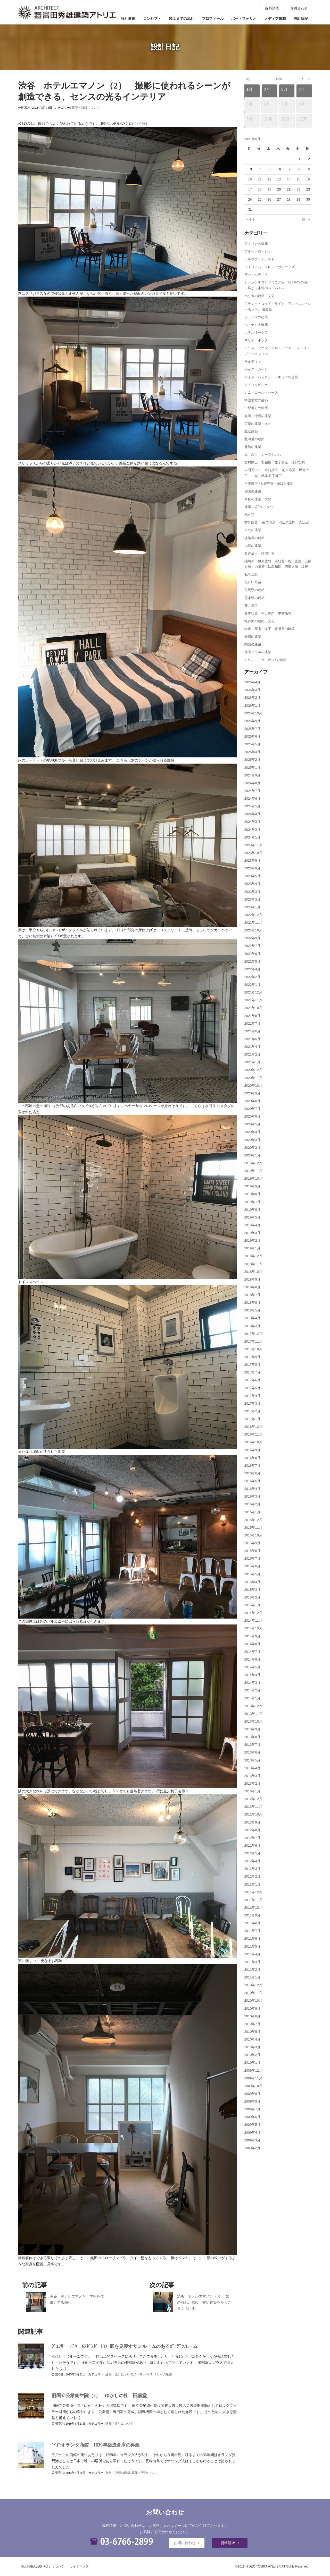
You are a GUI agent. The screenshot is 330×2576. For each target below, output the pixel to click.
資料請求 (272, 8)
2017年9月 (252, 1357)
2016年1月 (252, 1512)
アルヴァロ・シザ (257, 251)
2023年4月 (252, 884)
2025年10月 (253, 713)
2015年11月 (253, 1527)
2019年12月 (253, 1163)
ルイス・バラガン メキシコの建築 (271, 377)
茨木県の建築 (254, 598)
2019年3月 (252, 1233)
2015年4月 (252, 1582)
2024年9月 (252, 775)
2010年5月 (252, 2032)
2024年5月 (252, 806)
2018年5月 (252, 1310)
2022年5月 (252, 961)
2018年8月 (252, 1287)
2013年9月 (252, 1729)
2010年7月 (252, 2024)
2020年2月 (252, 1147)
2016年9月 (252, 1450)
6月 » (306, 219)
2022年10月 (253, 930)
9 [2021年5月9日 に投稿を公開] (309, 169)
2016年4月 (252, 1489)
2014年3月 (252, 1682)
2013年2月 (252, 1783)
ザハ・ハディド (256, 274)
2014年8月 (252, 1644)
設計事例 (128, 18)
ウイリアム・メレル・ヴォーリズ (269, 267)
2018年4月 (252, 1318)
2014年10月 (253, 1628)
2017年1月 (252, 1419)
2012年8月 (252, 1830)
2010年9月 (252, 2008)
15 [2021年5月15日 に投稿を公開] (298, 179)
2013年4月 (252, 1768)
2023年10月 (253, 853)
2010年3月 (252, 2047)
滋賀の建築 (252, 546)
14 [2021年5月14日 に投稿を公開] (289, 179)
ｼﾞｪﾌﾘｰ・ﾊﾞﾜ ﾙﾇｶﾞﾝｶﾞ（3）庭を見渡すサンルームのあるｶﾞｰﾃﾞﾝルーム (125, 2346)
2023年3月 (252, 892)
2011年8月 (252, 1923)
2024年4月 (252, 814)
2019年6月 (252, 1210)
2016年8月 (252, 1458)
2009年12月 (253, 2070)
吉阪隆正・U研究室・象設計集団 (269, 484)
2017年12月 (253, 1334)
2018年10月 (253, 1272)
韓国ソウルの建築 (257, 652)
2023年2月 (252, 899)
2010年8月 (252, 2016)
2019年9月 (252, 1186)
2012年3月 (252, 1869)
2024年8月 (252, 783)
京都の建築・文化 (257, 424)
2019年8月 (252, 1194)
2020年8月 (252, 1101)
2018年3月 (252, 1326)
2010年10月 (253, 2000)
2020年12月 (253, 1070)
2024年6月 (252, 798)
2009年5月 (252, 2125)
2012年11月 (253, 1807)
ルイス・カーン (256, 369)
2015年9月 (252, 1543)
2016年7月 (252, 1465)
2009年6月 (252, 2117)
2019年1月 (252, 1248)
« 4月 (250, 219)
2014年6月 (252, 1659)
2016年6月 (252, 1473)
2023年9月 (252, 860)
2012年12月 (253, 1799)
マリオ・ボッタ (256, 340)
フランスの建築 (256, 317)
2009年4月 (252, 2132)
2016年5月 (252, 1481)
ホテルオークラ (256, 332)
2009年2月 (252, 2148)
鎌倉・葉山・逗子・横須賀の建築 (269, 629)
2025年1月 (252, 768)
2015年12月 (253, 1520)
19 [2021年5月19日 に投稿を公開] (269, 189)
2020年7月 (252, 1109)
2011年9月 (252, 1915)
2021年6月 (252, 1031)
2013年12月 (253, 1706)
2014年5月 (252, 1667)
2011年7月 (252, 1931)
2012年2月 (252, 1876)
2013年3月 (252, 1776)
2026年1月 (252, 705)
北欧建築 (251, 431)
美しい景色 (252, 582)
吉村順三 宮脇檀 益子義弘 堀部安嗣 (274, 462)
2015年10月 (253, 1535)
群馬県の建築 (254, 590)
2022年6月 (252, 954)
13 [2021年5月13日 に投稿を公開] (279, 179)
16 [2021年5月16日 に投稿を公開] (308, 179)
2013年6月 (252, 1752)
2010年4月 (252, 2039)
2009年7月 (252, 2109)
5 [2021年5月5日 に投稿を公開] (270, 169)
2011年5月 (252, 1946)
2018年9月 (252, 1279)
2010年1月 (252, 2062)
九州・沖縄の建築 (117, 2473)
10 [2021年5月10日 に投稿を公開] (250, 179)
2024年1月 (252, 837)
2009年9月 (252, 2094)
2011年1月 (252, 1977)
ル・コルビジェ (256, 385)
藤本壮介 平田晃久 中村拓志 (267, 613)
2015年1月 (252, 1605)
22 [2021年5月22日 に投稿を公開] (298, 189)
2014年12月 (253, 1613)
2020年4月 (252, 1132)
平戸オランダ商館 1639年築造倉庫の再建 (96, 2445)
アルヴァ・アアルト (259, 259)
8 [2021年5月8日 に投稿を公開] (299, 169)
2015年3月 (252, 1590)
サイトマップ (79, 2566)
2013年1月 (252, 1791)
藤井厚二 (251, 606)
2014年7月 (252, 1652)
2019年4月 (252, 1225)
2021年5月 (252, 1039)
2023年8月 (252, 868)
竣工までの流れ (181, 18)
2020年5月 (252, 1124)
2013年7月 (252, 1745)
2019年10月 (253, 1178)
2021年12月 (253, 992)
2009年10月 (253, 2086)
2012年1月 (252, 1884)
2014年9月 (252, 1636)
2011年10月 (253, 1907)
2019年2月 (252, 1240)
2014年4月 (252, 1675)
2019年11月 (253, 1171)
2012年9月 (252, 1822)
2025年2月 (252, 760)
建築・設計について (86, 107)
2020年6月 (252, 1116)
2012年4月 (252, 1861)
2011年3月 (252, 1962)
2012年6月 (252, 1845)
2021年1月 (252, 1062)
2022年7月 (252, 946)
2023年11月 (253, 845)
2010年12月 (253, 1985)
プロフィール (213, 18)
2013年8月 (252, 1737)
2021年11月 (253, 1000)
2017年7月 (252, 1372)
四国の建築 (252, 491)
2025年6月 (252, 736)
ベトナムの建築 (256, 325)
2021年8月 (252, 1016)
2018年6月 (252, 1302)
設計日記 (301, 18)
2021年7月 (252, 1023)
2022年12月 (253, 915)
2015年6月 (252, 1566)
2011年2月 (252, 1970)
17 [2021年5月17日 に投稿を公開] (250, 189)
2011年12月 (253, 1892)
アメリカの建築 (256, 244)
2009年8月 (252, 2101)
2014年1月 (252, 1698)
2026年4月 (252, 682)
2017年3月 (252, 1403)
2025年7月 (252, 729)
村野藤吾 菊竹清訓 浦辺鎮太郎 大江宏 (276, 522)
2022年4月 (252, 969)
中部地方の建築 (256, 408)
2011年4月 (252, 1954)
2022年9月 (252, 938)
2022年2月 (252, 977)
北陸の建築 (252, 447)
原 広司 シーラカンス (262, 454)
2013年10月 (253, 1721)
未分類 (249, 514)
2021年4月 (252, 1047)
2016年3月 (252, 1496)
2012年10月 (253, 1814)
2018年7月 (252, 1295)
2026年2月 (252, 697)
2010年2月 (252, 2055)
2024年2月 (252, 830)
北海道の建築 (254, 439)
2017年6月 (252, 1380)
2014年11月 (253, 1620)
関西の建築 (252, 644)
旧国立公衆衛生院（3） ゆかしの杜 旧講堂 (99, 2395)
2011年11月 (253, 1900)
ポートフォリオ (244, 18)
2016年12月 (253, 1427)
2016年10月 (253, 1442)
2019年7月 (252, 1202)
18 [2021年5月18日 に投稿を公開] (259, 189)
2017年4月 (252, 1396)
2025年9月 (252, 721)
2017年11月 (253, 1341)
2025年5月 (252, 744)
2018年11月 (253, 1264)
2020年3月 (252, 1140)
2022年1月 (252, 985)
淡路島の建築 (254, 538)
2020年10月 (253, 1085)
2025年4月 (252, 752)
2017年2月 (252, 1411)
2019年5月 (252, 1217)
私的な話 (251, 574)
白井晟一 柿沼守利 (259, 553)
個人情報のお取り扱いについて (42, 2566)
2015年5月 (252, 1574)
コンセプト (152, 18)
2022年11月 (253, 922)
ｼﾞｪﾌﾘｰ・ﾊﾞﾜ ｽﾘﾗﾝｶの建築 (153, 2374)
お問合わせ (299, 8)
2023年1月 (252, 907)
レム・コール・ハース (261, 392)
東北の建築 (252, 530)
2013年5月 (252, 1760)
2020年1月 (252, 1155)
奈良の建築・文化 (257, 499)
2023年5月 (252, 876)
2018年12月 (253, 1256)
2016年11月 (253, 1434)
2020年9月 (252, 1093)
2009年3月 (252, 2140)
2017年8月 (252, 1365)
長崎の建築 (252, 636)
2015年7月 (252, 1558)
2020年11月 (253, 1078)
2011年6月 (252, 1938)
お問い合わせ (184, 2543)
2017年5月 (252, 1388)
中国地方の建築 (256, 400)
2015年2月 (252, 1597)
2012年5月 (252, 1853)
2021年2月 (252, 1054)
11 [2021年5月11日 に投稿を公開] (259, 179)
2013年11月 (253, 1714)
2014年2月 (252, 1690)
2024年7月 (252, 791)
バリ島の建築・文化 (259, 296)
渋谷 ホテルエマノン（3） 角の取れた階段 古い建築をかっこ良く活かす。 (204, 2302)
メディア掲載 (275, 18)
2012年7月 (252, 1838)
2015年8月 (252, 1551)
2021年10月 (253, 1008)
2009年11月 (253, 2078)
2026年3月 (252, 690)
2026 (278, 79)
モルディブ (252, 362)
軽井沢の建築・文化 (259, 621)
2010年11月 (253, 1993)
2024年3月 (252, 822)
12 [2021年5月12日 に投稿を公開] (269, 179)
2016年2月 (252, 1504)
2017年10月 (253, 1349)
